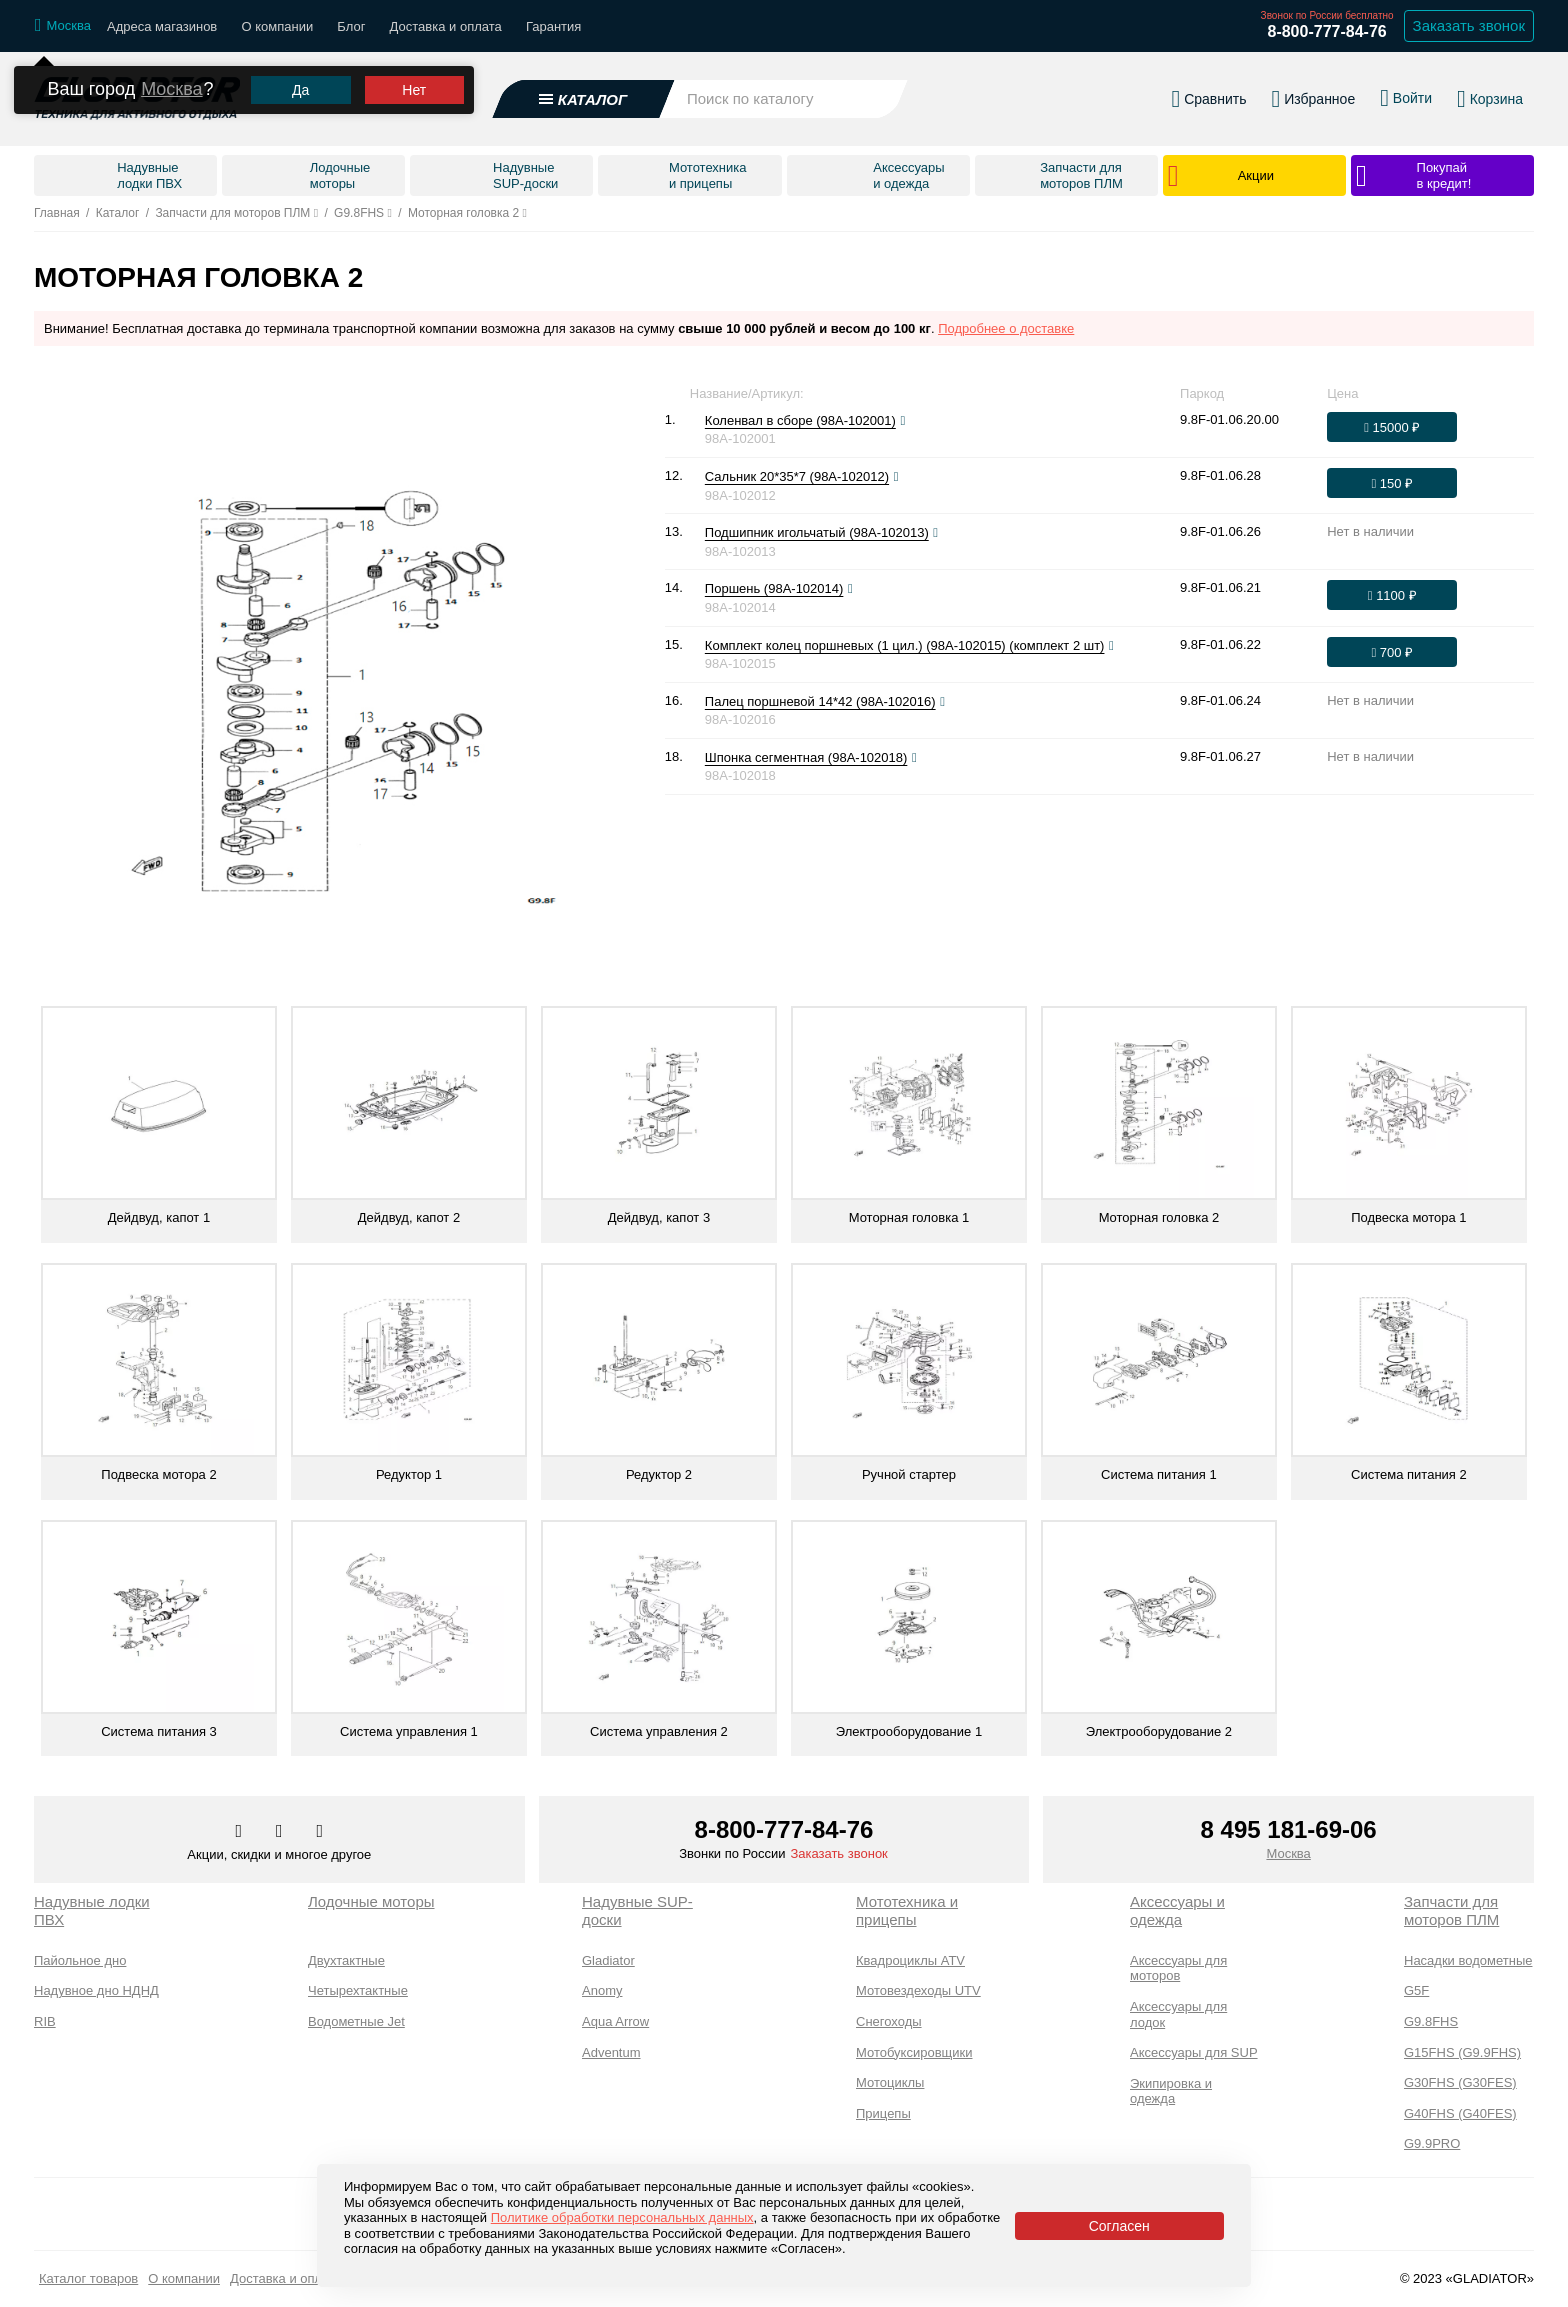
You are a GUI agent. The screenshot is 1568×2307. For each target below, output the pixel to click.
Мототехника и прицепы (907, 1910)
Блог (351, 26)
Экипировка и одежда (1171, 2091)
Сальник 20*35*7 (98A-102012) (797, 476)
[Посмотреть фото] (902, 421)
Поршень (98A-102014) (774, 588)
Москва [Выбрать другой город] (171, 89)
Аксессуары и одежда (1177, 1910)
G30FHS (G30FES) (1460, 2082)
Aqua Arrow (615, 2021)
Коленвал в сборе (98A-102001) (800, 420)
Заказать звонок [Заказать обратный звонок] (1469, 25)
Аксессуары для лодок (1178, 2014)
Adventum (611, 2052)
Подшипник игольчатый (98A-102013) (817, 532)
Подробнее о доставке (1006, 328)
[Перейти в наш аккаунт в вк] (241, 1832)
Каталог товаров (88, 2278)
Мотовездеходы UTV (918, 1990)
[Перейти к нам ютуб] (320, 1832)
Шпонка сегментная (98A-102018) (806, 757)
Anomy (602, 1990)
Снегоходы (889, 2021)
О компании (277, 26)
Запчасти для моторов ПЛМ (1451, 1910)
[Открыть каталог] (584, 99)
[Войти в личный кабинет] (1406, 98)
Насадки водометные (1468, 1960)
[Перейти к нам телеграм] (281, 1832)
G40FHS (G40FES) (1460, 2113)
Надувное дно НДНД (96, 1990)
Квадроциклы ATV (910, 1960)
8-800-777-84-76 (1326, 31)
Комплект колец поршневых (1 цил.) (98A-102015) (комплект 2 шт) (905, 645)
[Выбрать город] (63, 26)
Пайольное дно (80, 1960)
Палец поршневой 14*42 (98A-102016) (820, 701)
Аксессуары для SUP (1194, 2052)
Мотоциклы (890, 2082)
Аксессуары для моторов (1178, 1968)
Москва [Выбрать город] (1288, 1853)
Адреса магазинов (162, 26)
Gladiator (608, 1960)
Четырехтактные (358, 1990)
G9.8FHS (1431, 2021)
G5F (1416, 1990)
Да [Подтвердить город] (300, 90)
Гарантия (553, 26)
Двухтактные (346, 1960)
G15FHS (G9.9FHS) (1462, 2052)
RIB (45, 2021)
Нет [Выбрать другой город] (414, 90)
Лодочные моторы (371, 1901)
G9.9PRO (1432, 2143)
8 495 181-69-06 (1289, 1829)
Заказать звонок (838, 1853)
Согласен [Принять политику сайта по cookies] (1119, 2226)
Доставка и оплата (446, 26)
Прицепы (883, 2113)
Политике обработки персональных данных (622, 2217)
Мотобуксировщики (914, 2052)
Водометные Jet (356, 2021)
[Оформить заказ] (1392, 427)
